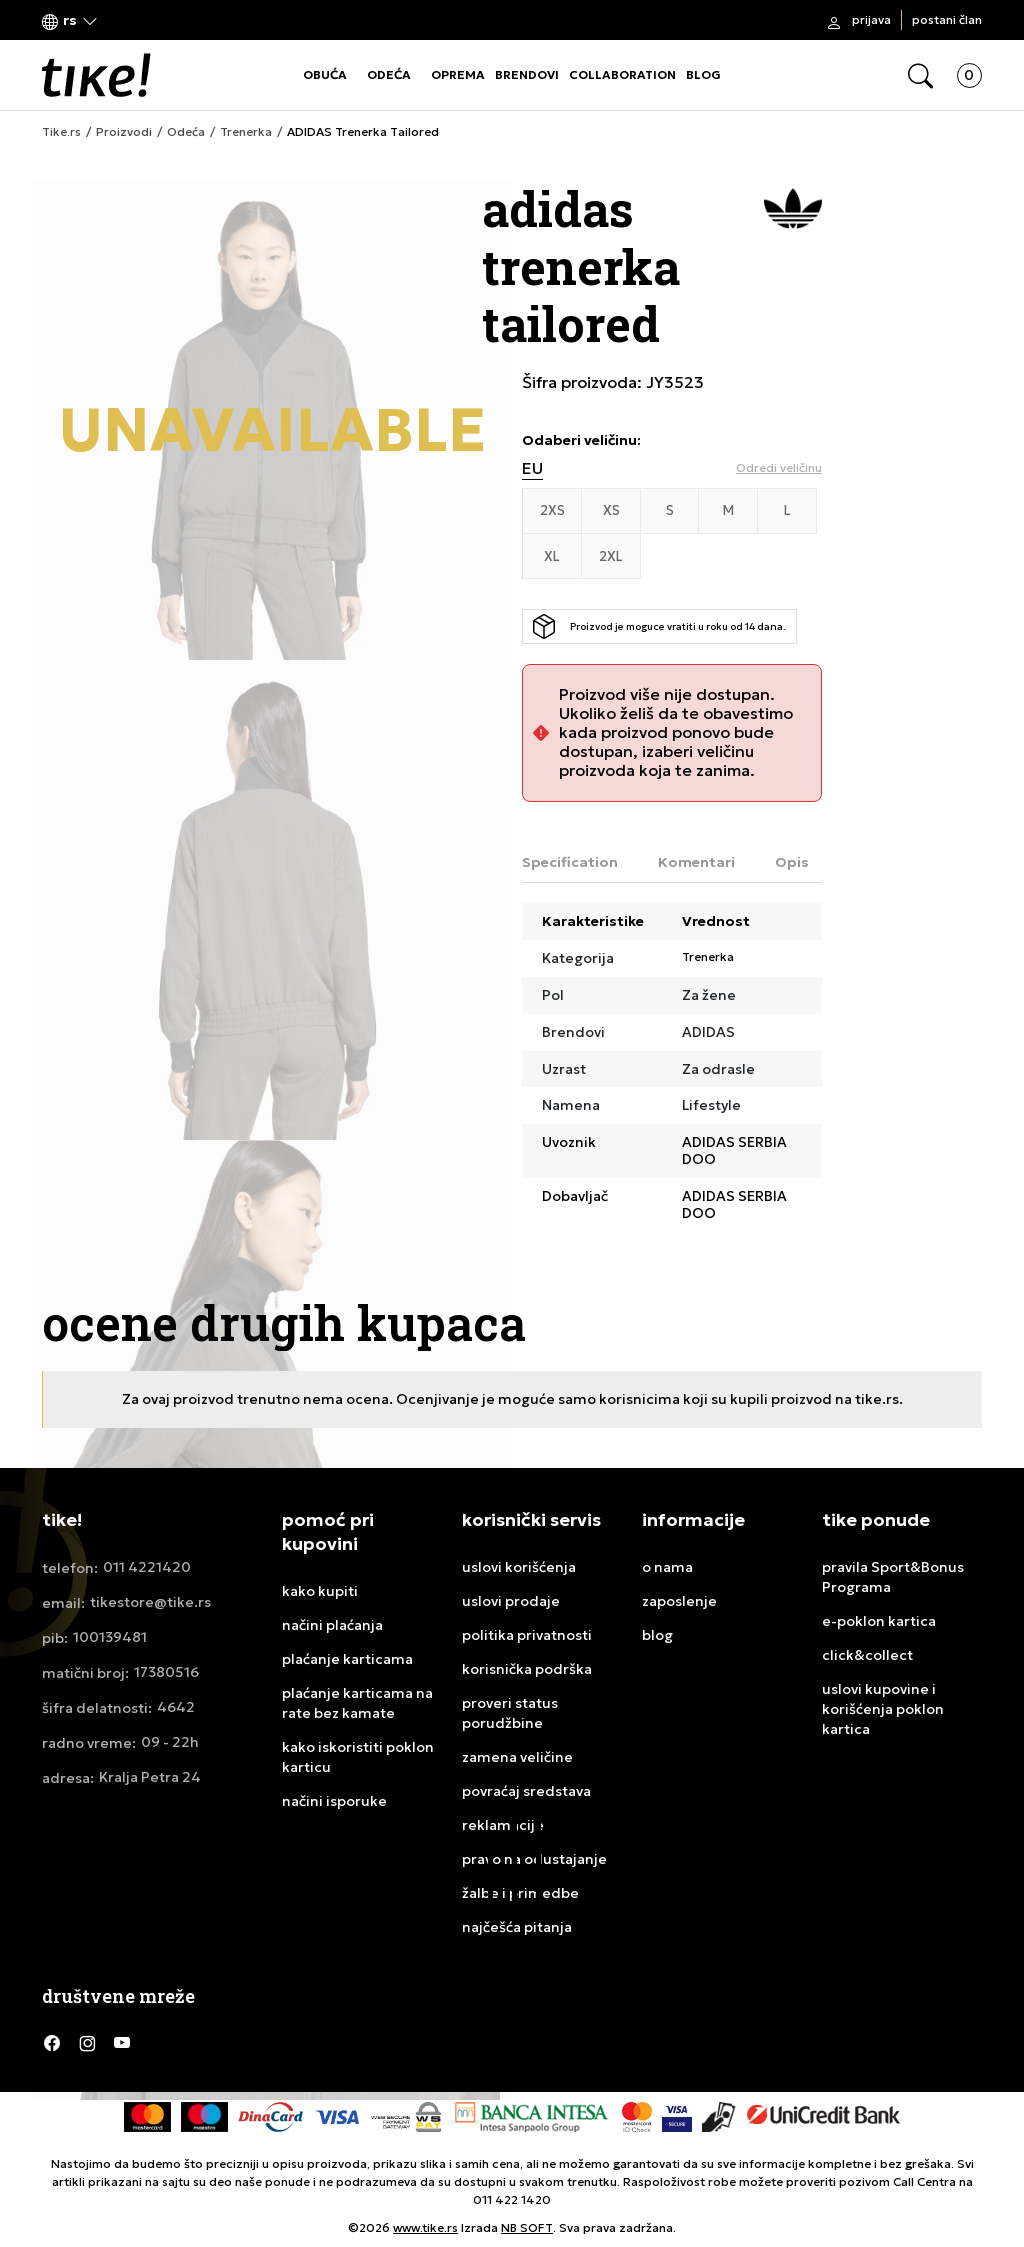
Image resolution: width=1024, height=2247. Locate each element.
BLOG (703, 74)
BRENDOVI (527, 74)
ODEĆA (389, 74)
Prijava (871, 19)
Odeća (186, 132)
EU (532, 468)
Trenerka (246, 132)
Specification (570, 862)
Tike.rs (61, 132)
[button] (70, 20)
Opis (792, 862)
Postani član (947, 19)
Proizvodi (124, 132)
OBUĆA (325, 74)
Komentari (696, 862)
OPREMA (458, 74)
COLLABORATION (622, 74)
